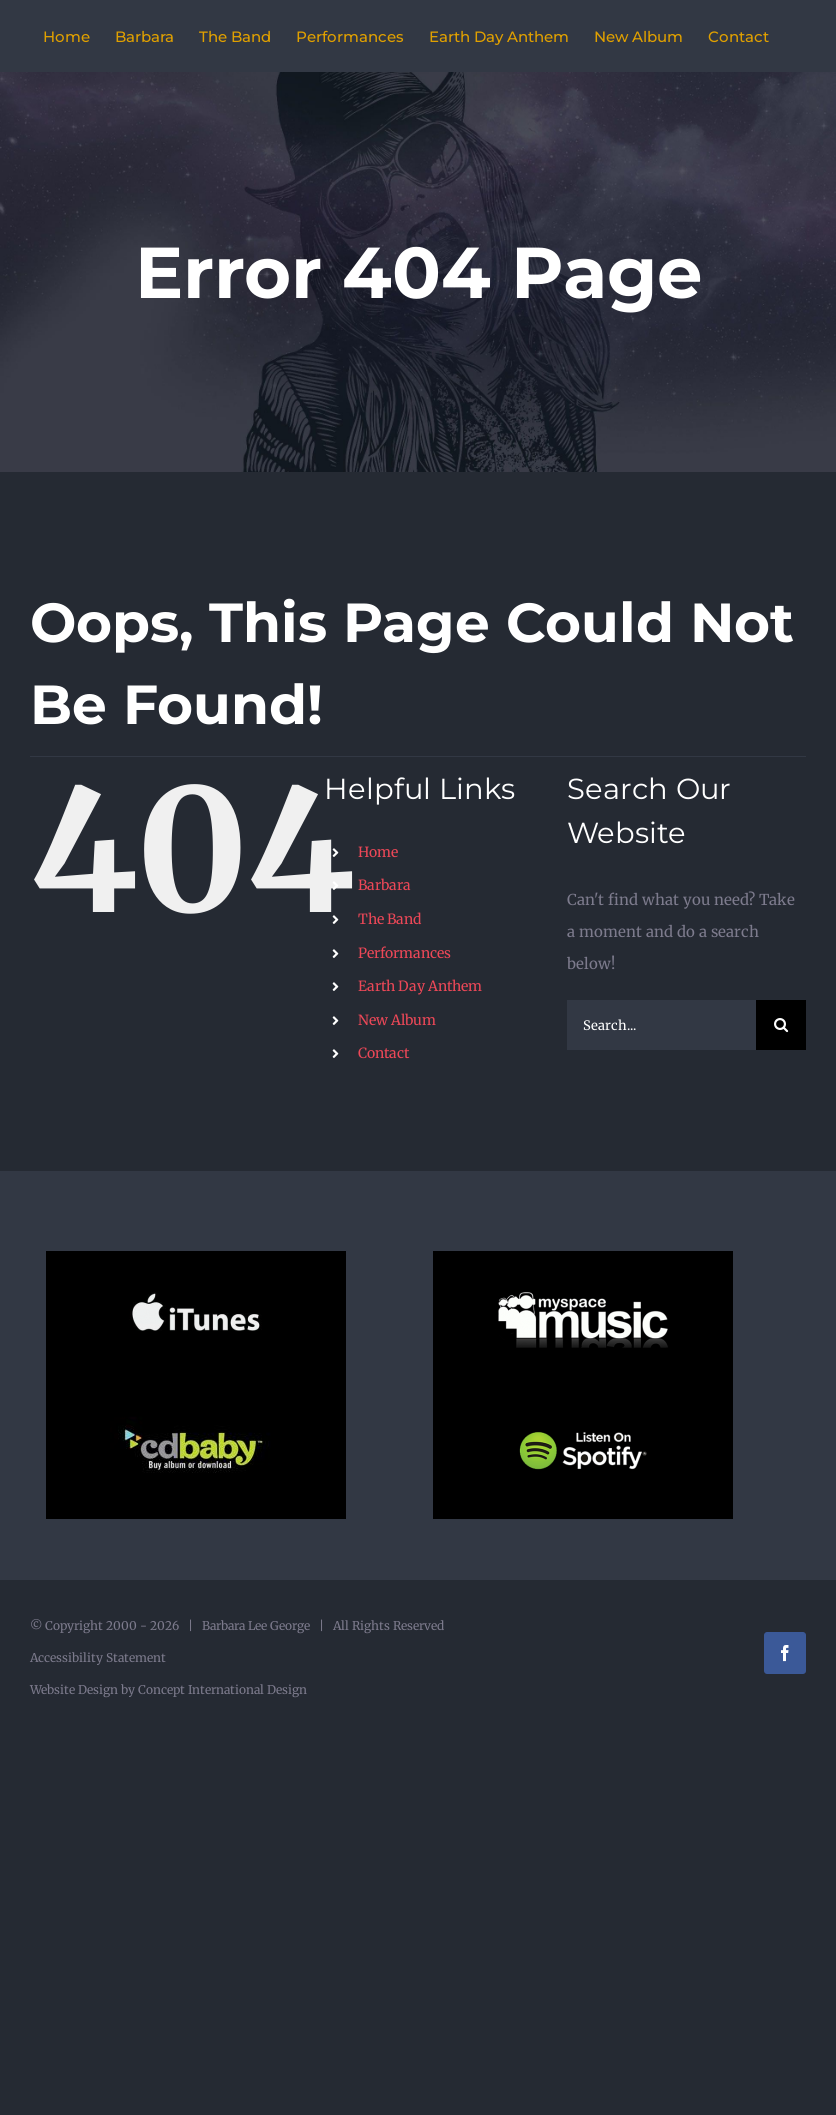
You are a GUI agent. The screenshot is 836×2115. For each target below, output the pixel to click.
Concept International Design (221, 1689)
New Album (397, 1020)
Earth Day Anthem (420, 986)
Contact (383, 1053)
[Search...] (661, 1025)
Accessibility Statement (98, 1657)
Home (378, 852)
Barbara (384, 885)
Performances (404, 953)
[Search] (781, 1025)
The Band (389, 919)
